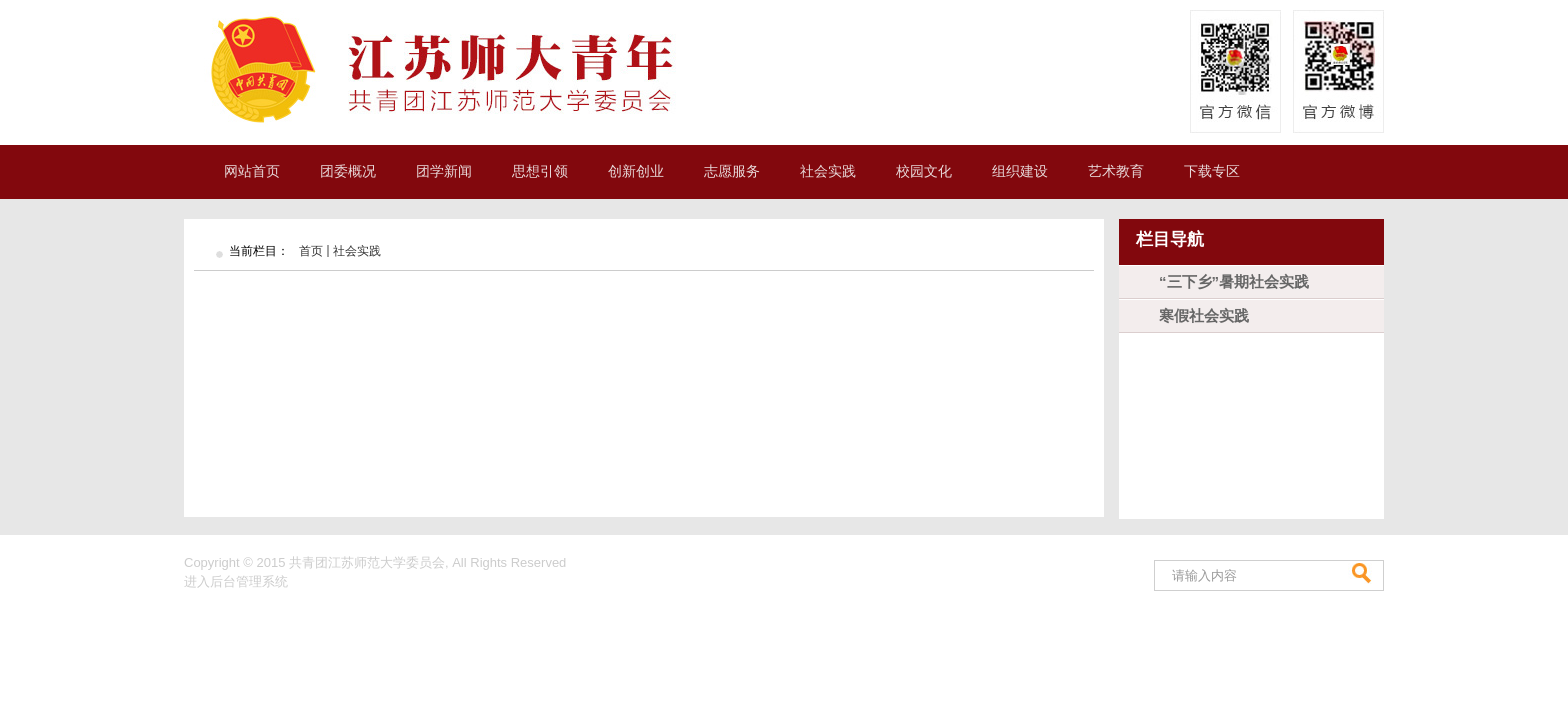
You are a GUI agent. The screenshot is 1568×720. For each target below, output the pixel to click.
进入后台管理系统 (236, 581)
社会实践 (357, 251)
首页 (311, 251)
